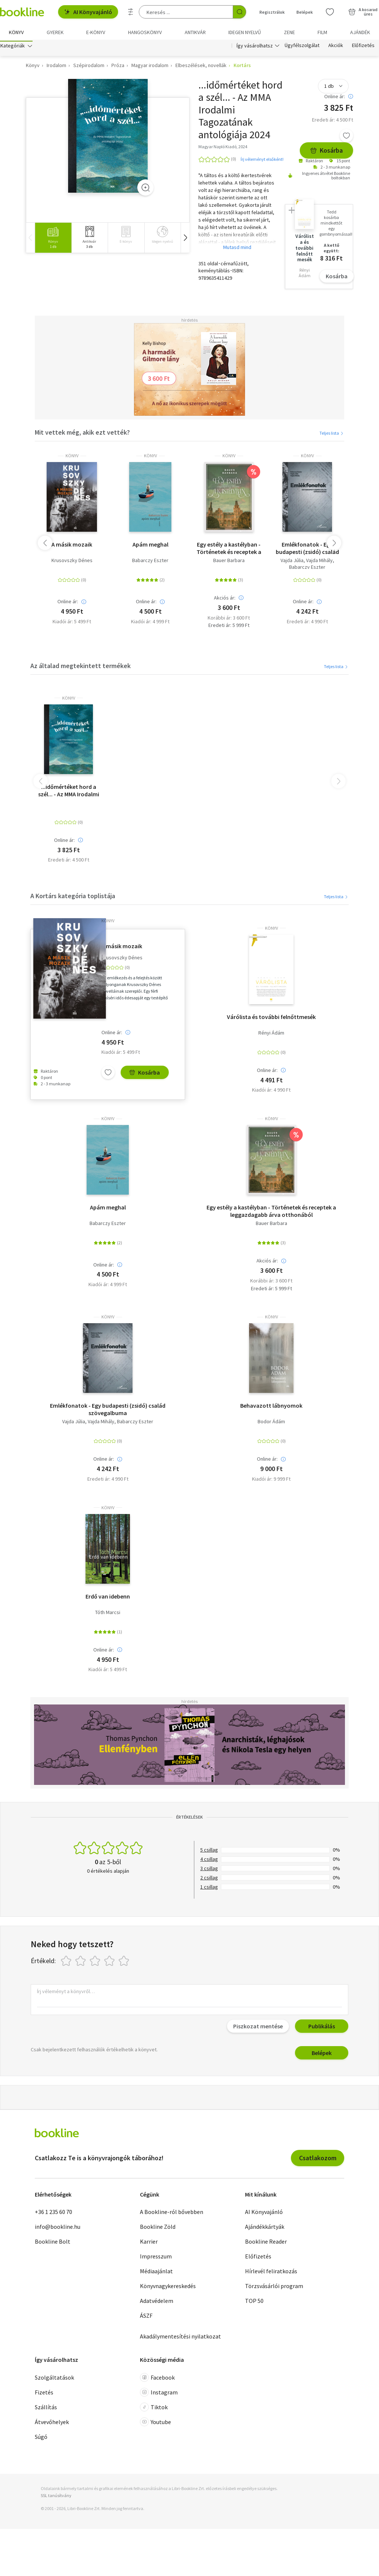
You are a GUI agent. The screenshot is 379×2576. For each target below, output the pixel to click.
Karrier (149, 2243)
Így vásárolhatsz (255, 47)
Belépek (322, 2054)
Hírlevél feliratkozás (271, 2273)
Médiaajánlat (156, 2273)
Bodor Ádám (271, 1423)
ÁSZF (146, 2317)
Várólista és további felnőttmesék (271, 1018)
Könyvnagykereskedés (168, 2287)
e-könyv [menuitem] (95, 32)
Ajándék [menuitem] (360, 32)
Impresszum (156, 2258)
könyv (72, 457)
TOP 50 (254, 2302)
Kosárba (326, 152)
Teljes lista (331, 435)
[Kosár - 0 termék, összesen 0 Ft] (363, 11)
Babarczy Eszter (150, 562)
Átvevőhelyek (52, 2423)
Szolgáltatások (54, 2379)
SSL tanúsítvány (56, 2497)
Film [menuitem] (322, 32)
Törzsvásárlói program (274, 2287)
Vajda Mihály (319, 562)
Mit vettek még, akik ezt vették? (82, 434)
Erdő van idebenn (107, 1598)
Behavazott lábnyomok (271, 1407)
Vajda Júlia (292, 562)
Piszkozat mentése (258, 2028)
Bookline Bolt (52, 2243)
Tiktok (154, 2408)
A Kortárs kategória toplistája (72, 897)
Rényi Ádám (271, 1035)
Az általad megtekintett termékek (80, 667)
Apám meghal (150, 546)
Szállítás (46, 2409)
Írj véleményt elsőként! (262, 161)
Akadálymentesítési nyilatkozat (180, 2338)
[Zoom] (145, 189)
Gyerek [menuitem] (55, 32)
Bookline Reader (266, 2243)
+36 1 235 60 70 (53, 2213)
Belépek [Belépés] (304, 12)
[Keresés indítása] (239, 12)
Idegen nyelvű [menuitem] (244, 32)
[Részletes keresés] (130, 12)
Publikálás (321, 2028)
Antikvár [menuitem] (195, 32)
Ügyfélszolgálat (302, 47)
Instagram (159, 2394)
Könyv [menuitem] (16, 32)
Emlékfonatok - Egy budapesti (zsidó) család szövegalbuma (307, 549)
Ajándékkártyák (264, 2228)
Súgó (41, 2438)
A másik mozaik (71, 546)
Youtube (155, 2423)
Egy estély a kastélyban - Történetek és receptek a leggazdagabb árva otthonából (229, 549)
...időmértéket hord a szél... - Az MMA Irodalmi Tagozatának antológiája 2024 (68, 792)
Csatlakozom (317, 2159)
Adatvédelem (156, 2302)
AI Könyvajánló (88, 12)
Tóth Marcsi (107, 1614)
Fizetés (44, 2394)
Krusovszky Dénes (72, 562)
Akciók (335, 47)
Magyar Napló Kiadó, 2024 (222, 148)
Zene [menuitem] (289, 32)
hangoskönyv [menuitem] (145, 32)
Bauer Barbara (229, 562)
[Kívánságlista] (330, 12)
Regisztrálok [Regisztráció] (272, 12)
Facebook (157, 2379)
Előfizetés (363, 47)
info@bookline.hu (57, 2228)
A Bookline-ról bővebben (171, 2213)
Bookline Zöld (157, 2228)
